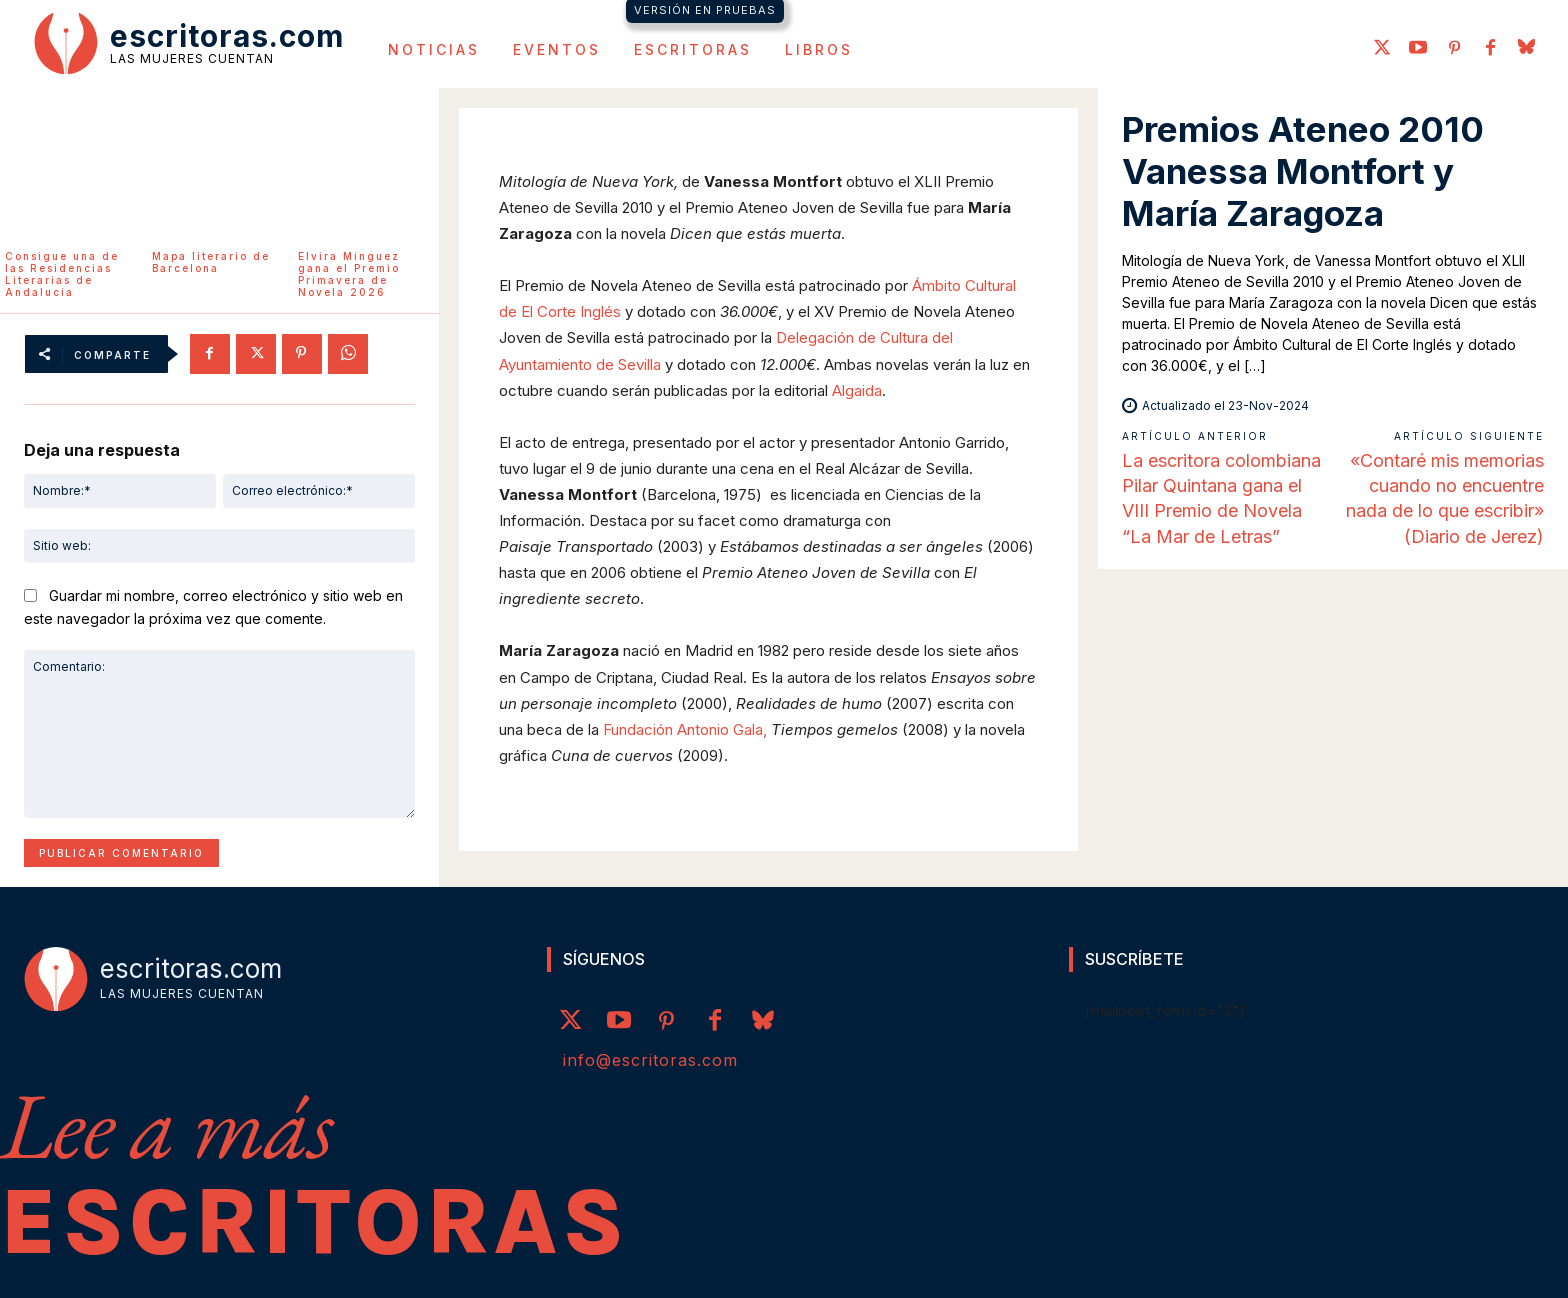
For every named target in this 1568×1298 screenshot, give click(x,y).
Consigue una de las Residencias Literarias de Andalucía (62, 274)
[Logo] (189, 42)
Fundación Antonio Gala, (685, 729)
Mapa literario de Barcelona (211, 262)
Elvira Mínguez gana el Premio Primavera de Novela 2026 (349, 274)
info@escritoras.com (650, 1060)
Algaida (857, 390)
